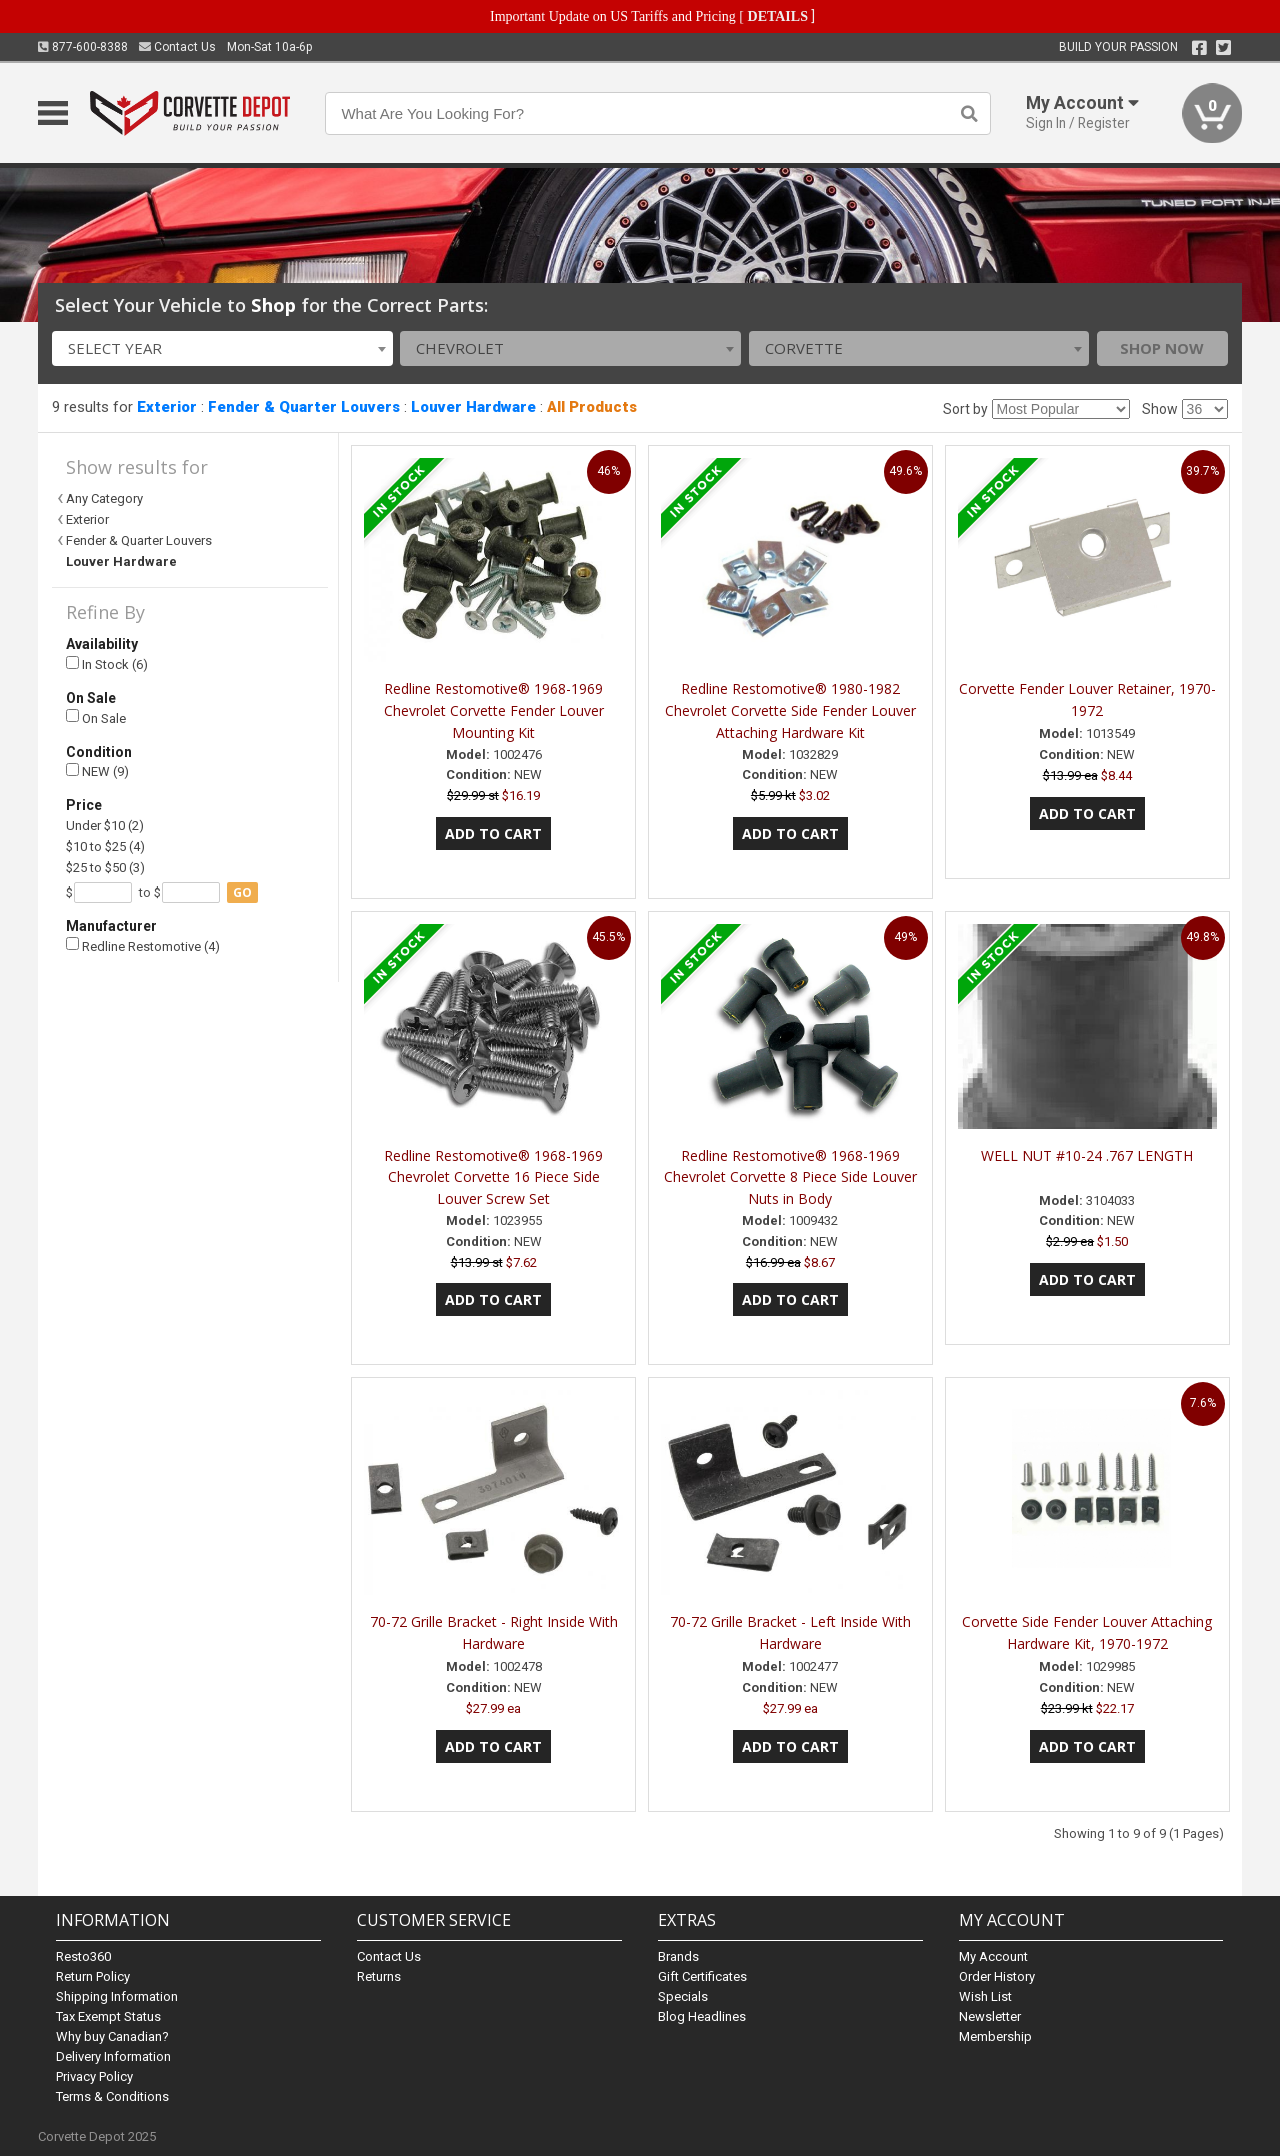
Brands (678, 1956)
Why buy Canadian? (112, 2036)
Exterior (167, 407)
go (242, 892)
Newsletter (990, 2016)
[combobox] (222, 348)
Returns (379, 1976)
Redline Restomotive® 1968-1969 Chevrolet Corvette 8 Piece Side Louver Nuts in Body (790, 1177)
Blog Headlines (702, 2016)
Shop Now (1162, 348)
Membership (995, 2036)
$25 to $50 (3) (105, 867)
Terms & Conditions (112, 2096)
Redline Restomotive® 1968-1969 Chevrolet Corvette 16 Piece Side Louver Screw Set (493, 1177)
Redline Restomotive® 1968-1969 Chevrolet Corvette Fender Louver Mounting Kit (494, 710)
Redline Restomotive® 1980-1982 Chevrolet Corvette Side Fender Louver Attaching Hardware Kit (790, 710)
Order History (997, 1976)
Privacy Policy (94, 2076)
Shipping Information (117, 1996)
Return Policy (93, 1976)
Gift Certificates (702, 1976)
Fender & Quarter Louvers (304, 407)
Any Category (104, 498)
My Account (993, 1956)
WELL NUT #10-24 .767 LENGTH (1087, 1155)
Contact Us (177, 47)
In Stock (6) (107, 664)
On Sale (96, 717)
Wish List (985, 1996)
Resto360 (83, 1956)
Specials (683, 1996)
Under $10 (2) (105, 825)
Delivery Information (113, 2056)
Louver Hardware (473, 407)
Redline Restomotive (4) (143, 945)
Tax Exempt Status (108, 2016)
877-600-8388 (83, 47)
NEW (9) (97, 771)
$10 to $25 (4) (105, 846)
